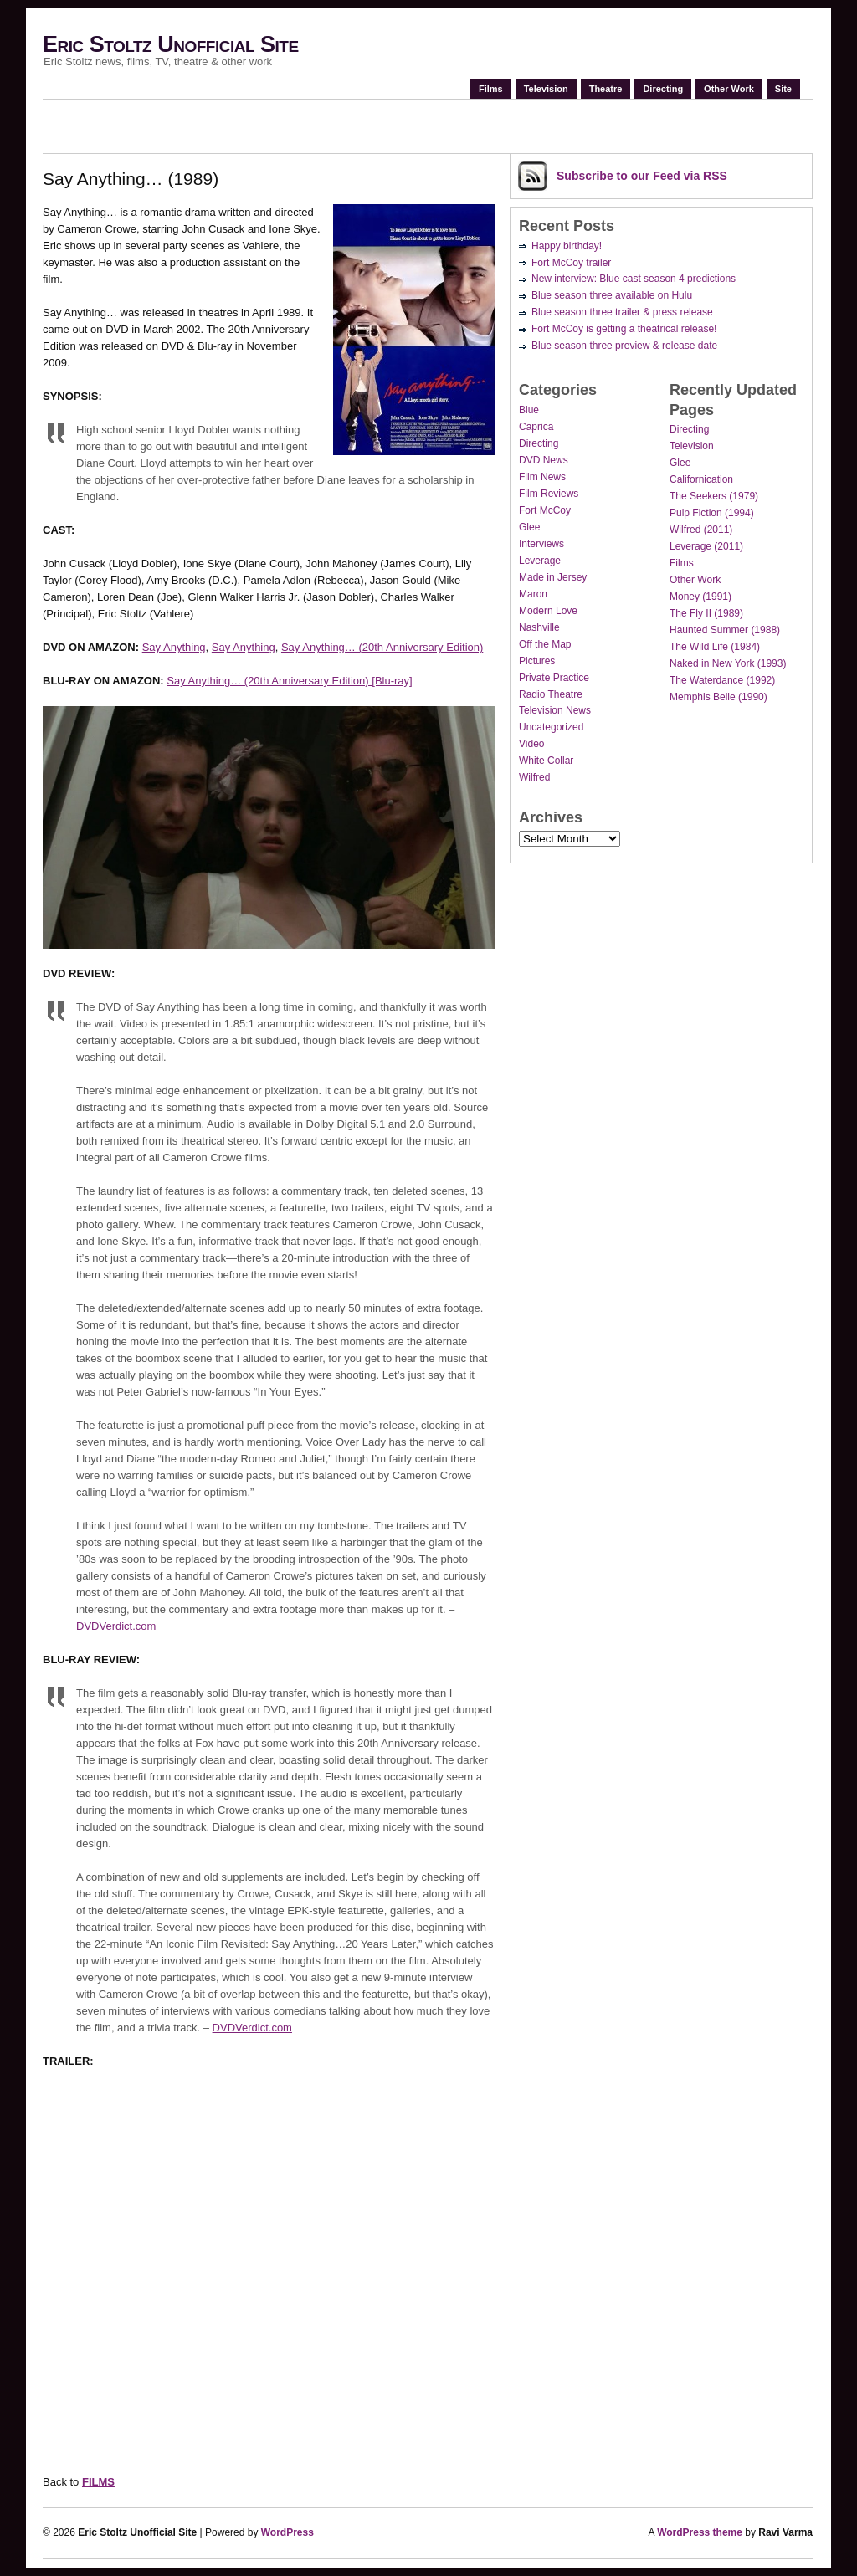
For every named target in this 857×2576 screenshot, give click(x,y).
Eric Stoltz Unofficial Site (171, 44)
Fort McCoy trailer (571, 263)
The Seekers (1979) (714, 496)
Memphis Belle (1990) (718, 697)
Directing (663, 89)
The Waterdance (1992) (722, 680)
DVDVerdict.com (116, 1626)
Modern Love (548, 611)
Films (491, 89)
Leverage (540, 560)
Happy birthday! (566, 246)
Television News (555, 710)
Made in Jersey (553, 577)
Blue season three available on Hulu (611, 295)
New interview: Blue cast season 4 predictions (633, 278)
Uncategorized (551, 727)
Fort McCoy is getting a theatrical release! (623, 329)
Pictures (537, 661)
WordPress (287, 2532)
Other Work (729, 89)
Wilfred (534, 777)
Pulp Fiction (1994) (712, 513)
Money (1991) (700, 596)
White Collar (546, 760)
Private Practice (554, 678)
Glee (529, 527)
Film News (542, 477)
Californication (701, 479)
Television (546, 89)
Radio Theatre (550, 694)
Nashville (539, 627)
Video (531, 744)
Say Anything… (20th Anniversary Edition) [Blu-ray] (289, 680)
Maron (533, 594)
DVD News (543, 460)
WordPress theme (699, 2532)
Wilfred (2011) (701, 529)
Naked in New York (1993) (728, 663)
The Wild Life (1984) (715, 647)
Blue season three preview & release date (624, 345)
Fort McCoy (545, 510)
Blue (529, 410)
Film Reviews (548, 493)
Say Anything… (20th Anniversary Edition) (382, 647)
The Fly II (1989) (706, 613)
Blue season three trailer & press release (622, 312)
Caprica (536, 427)
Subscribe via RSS (642, 175)
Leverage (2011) (706, 546)
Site (783, 89)
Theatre (606, 89)
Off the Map (545, 644)
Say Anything (174, 647)
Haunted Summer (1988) (725, 630)
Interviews (541, 544)
